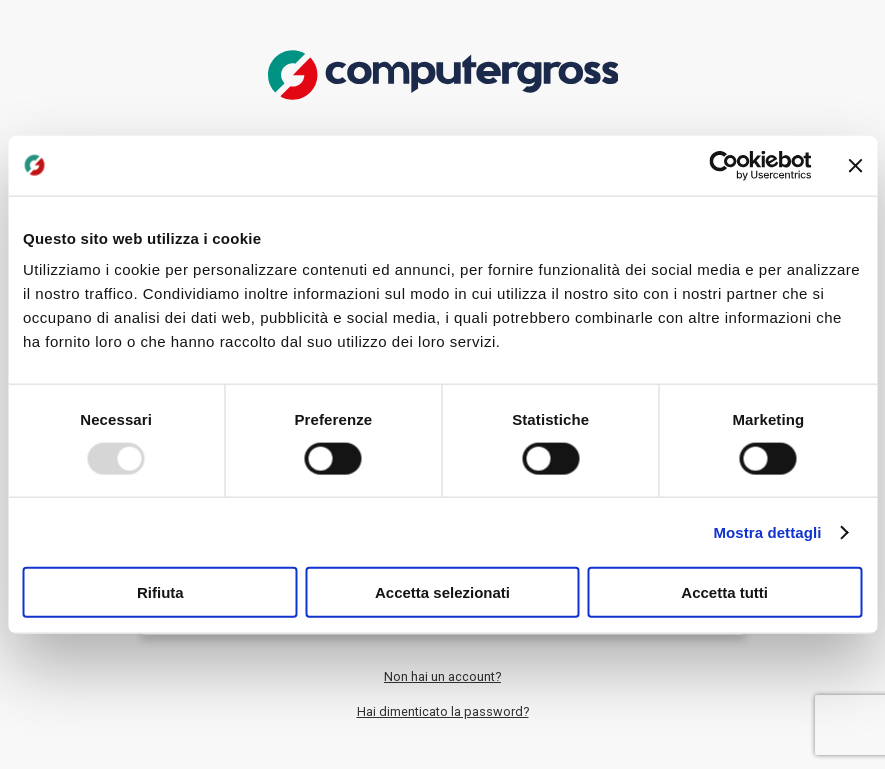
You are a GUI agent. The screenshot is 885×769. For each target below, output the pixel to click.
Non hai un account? (442, 676)
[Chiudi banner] (855, 165)
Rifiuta (160, 592)
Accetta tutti (724, 592)
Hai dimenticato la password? (443, 711)
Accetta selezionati (442, 592)
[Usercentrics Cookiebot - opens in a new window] (723, 165)
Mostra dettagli (767, 531)
